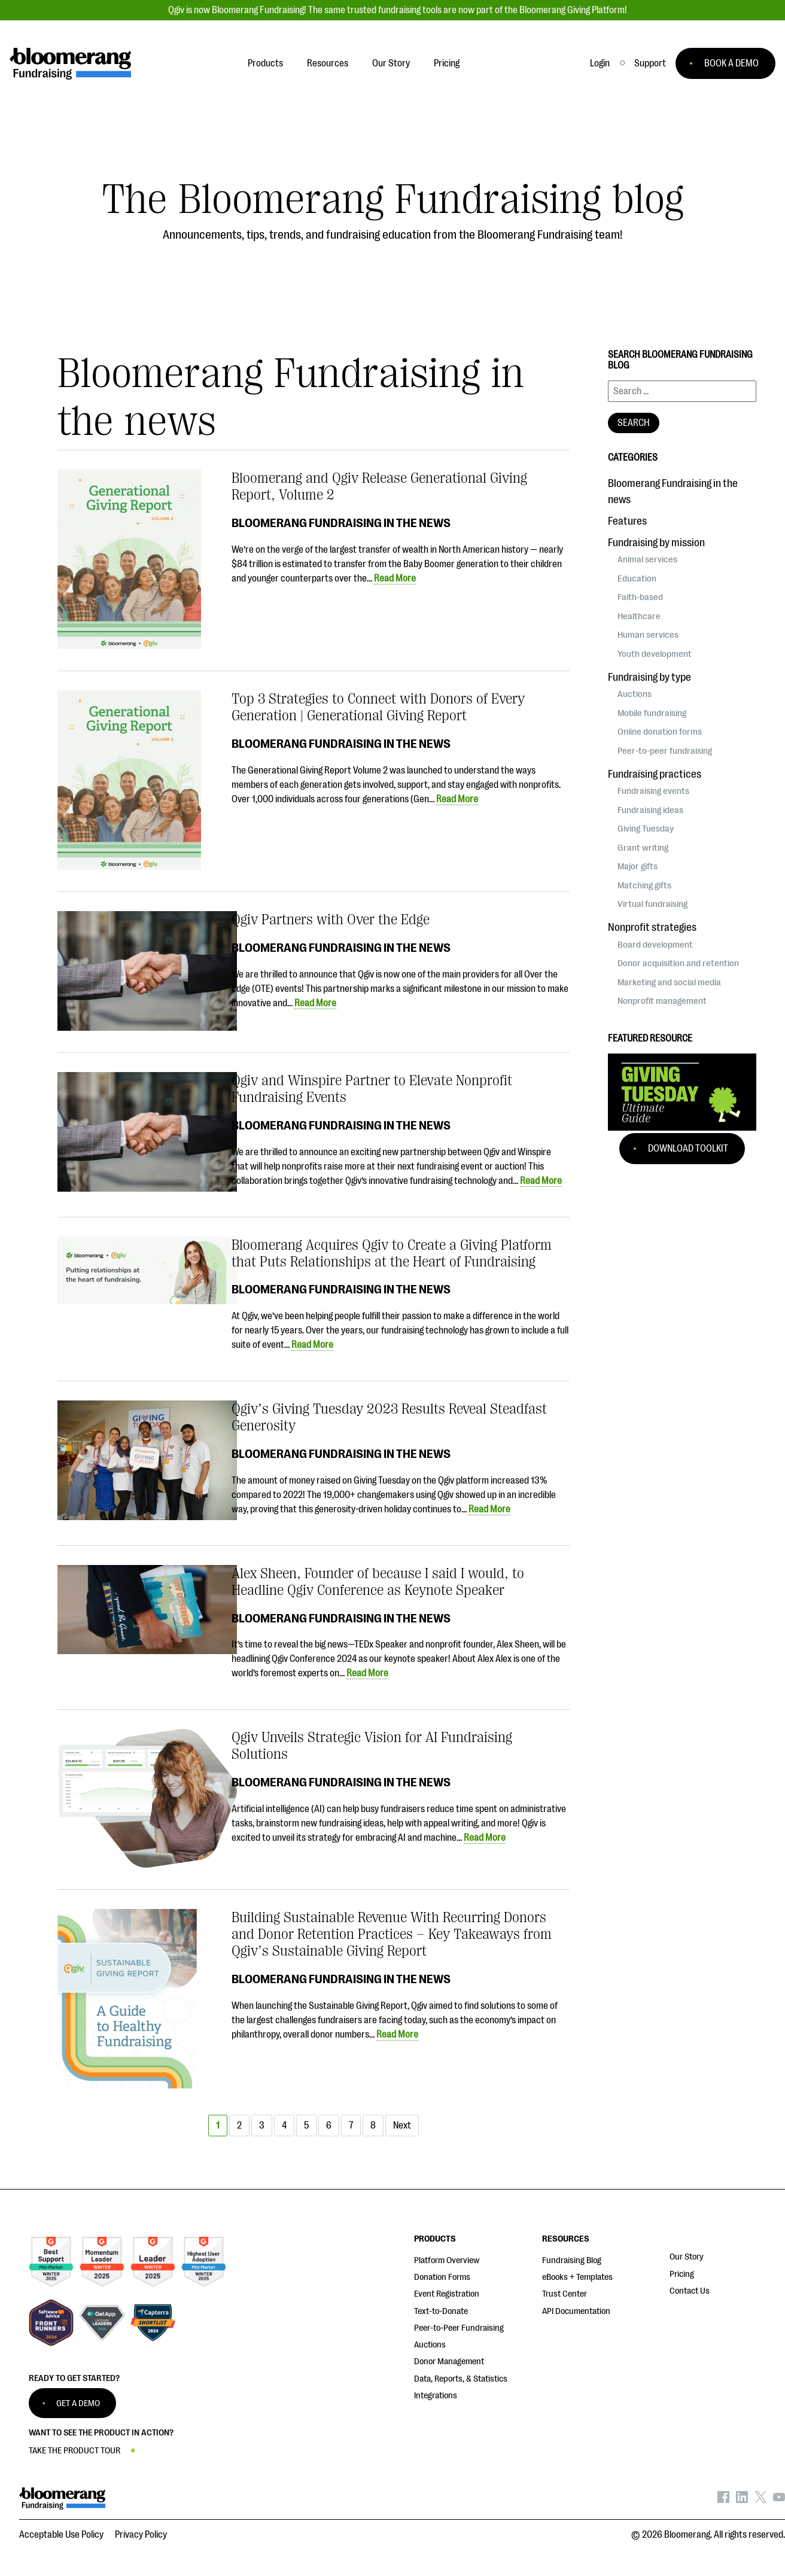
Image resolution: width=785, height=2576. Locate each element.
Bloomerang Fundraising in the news (341, 523)
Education (636, 578)
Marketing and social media (669, 982)
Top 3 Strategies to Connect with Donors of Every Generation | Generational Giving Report (378, 707)
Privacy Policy (141, 2534)
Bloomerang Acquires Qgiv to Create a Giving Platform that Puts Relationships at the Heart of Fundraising (392, 1253)
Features (627, 521)
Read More (395, 578)
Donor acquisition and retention (678, 963)
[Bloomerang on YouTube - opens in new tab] (779, 2500)
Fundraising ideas (650, 810)
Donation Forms (442, 2277)
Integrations (435, 2396)
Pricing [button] (447, 63)
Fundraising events (653, 790)
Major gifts (637, 866)
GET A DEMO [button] (78, 2403)
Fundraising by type (649, 677)
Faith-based (640, 597)
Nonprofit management (662, 1000)
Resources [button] (327, 63)
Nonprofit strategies (652, 927)
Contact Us (690, 2291)
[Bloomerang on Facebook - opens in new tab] (723, 2500)
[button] (650, 63)
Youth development (654, 653)
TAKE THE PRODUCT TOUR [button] (74, 2451)
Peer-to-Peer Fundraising (459, 2328)
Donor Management (449, 2361)
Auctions (634, 694)
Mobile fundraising (651, 713)
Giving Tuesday (645, 828)
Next (402, 2125)
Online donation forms (659, 731)
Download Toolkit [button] (688, 1148)
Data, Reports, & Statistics (460, 2379)
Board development (655, 944)
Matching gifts (644, 885)
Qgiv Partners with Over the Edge (331, 919)
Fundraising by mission (656, 543)
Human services (647, 634)
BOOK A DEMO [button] (731, 63)
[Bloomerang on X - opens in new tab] (760, 2500)
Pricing (682, 2274)
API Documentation (576, 2311)
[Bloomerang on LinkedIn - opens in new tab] (742, 2500)
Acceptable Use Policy (61, 2534)
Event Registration (446, 2294)
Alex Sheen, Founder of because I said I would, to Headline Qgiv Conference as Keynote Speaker (378, 1581)
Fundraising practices (654, 774)
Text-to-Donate (441, 2311)
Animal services (647, 559)
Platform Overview (446, 2260)
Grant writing (642, 847)
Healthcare (639, 616)
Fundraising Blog (571, 2260)
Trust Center (564, 2294)
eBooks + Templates (577, 2277)
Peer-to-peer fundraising (664, 750)
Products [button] (265, 63)
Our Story (687, 2257)
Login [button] (600, 63)
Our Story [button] (391, 63)
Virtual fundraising (652, 904)
